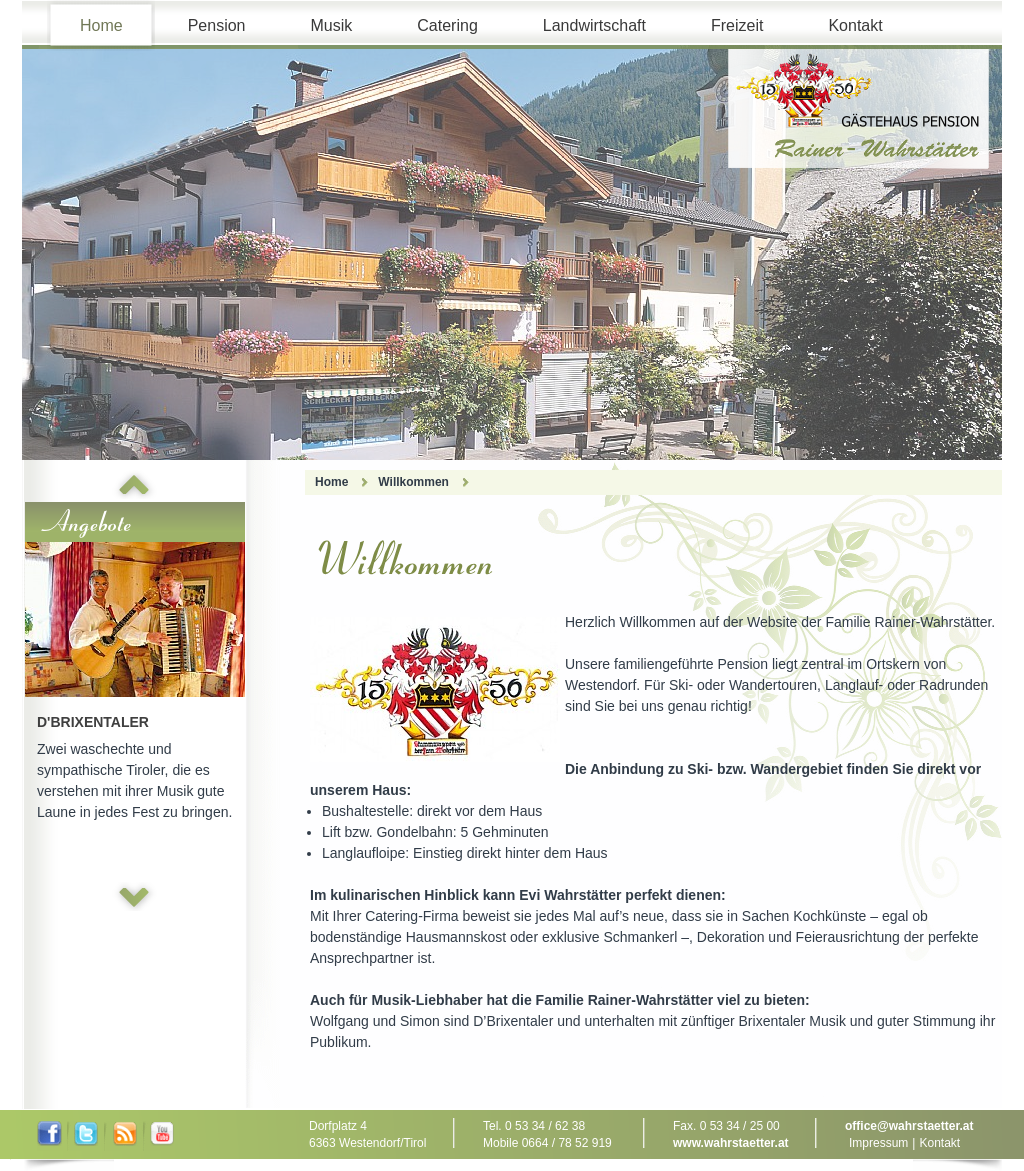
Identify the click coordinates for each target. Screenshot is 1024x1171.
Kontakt (855, 25)
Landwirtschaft (594, 25)
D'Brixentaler (93, 722)
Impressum (878, 1143)
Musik (332, 25)
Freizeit (737, 25)
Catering (447, 25)
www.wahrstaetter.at (731, 1143)
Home (101, 25)
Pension (217, 25)
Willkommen (413, 482)
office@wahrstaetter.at (909, 1126)
